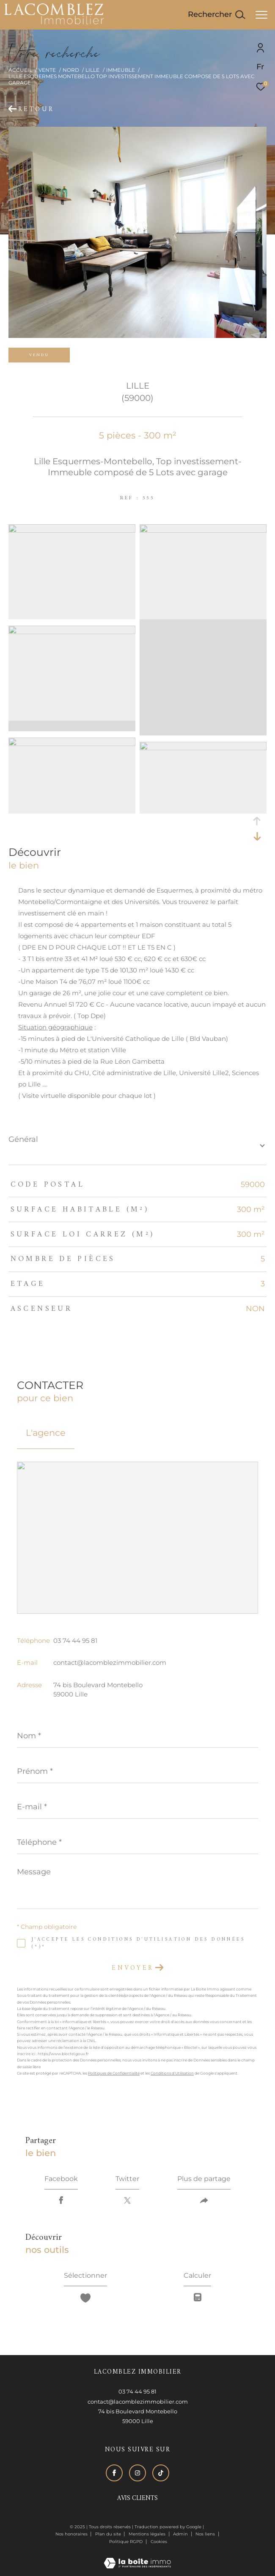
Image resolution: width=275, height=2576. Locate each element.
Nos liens (205, 2534)
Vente (47, 70)
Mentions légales (148, 2534)
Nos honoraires (71, 2534)
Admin (181, 2534)
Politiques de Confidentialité (114, 2073)
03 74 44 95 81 (75, 1641)
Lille (92, 70)
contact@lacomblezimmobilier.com (109, 1662)
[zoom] (71, 530)
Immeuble (120, 70)
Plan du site (108, 2534)
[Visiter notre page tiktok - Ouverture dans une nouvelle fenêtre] (160, 2472)
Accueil (20, 70)
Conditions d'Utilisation (172, 2073)
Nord (71, 70)
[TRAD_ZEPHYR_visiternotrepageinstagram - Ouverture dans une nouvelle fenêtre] (137, 2472)
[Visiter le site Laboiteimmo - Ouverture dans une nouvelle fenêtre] (137, 2557)
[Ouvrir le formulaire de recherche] (216, 14)
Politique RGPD (126, 2541)
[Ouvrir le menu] (261, 15)
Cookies (159, 2541)
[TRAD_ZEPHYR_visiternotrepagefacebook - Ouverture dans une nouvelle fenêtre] (114, 2472)
